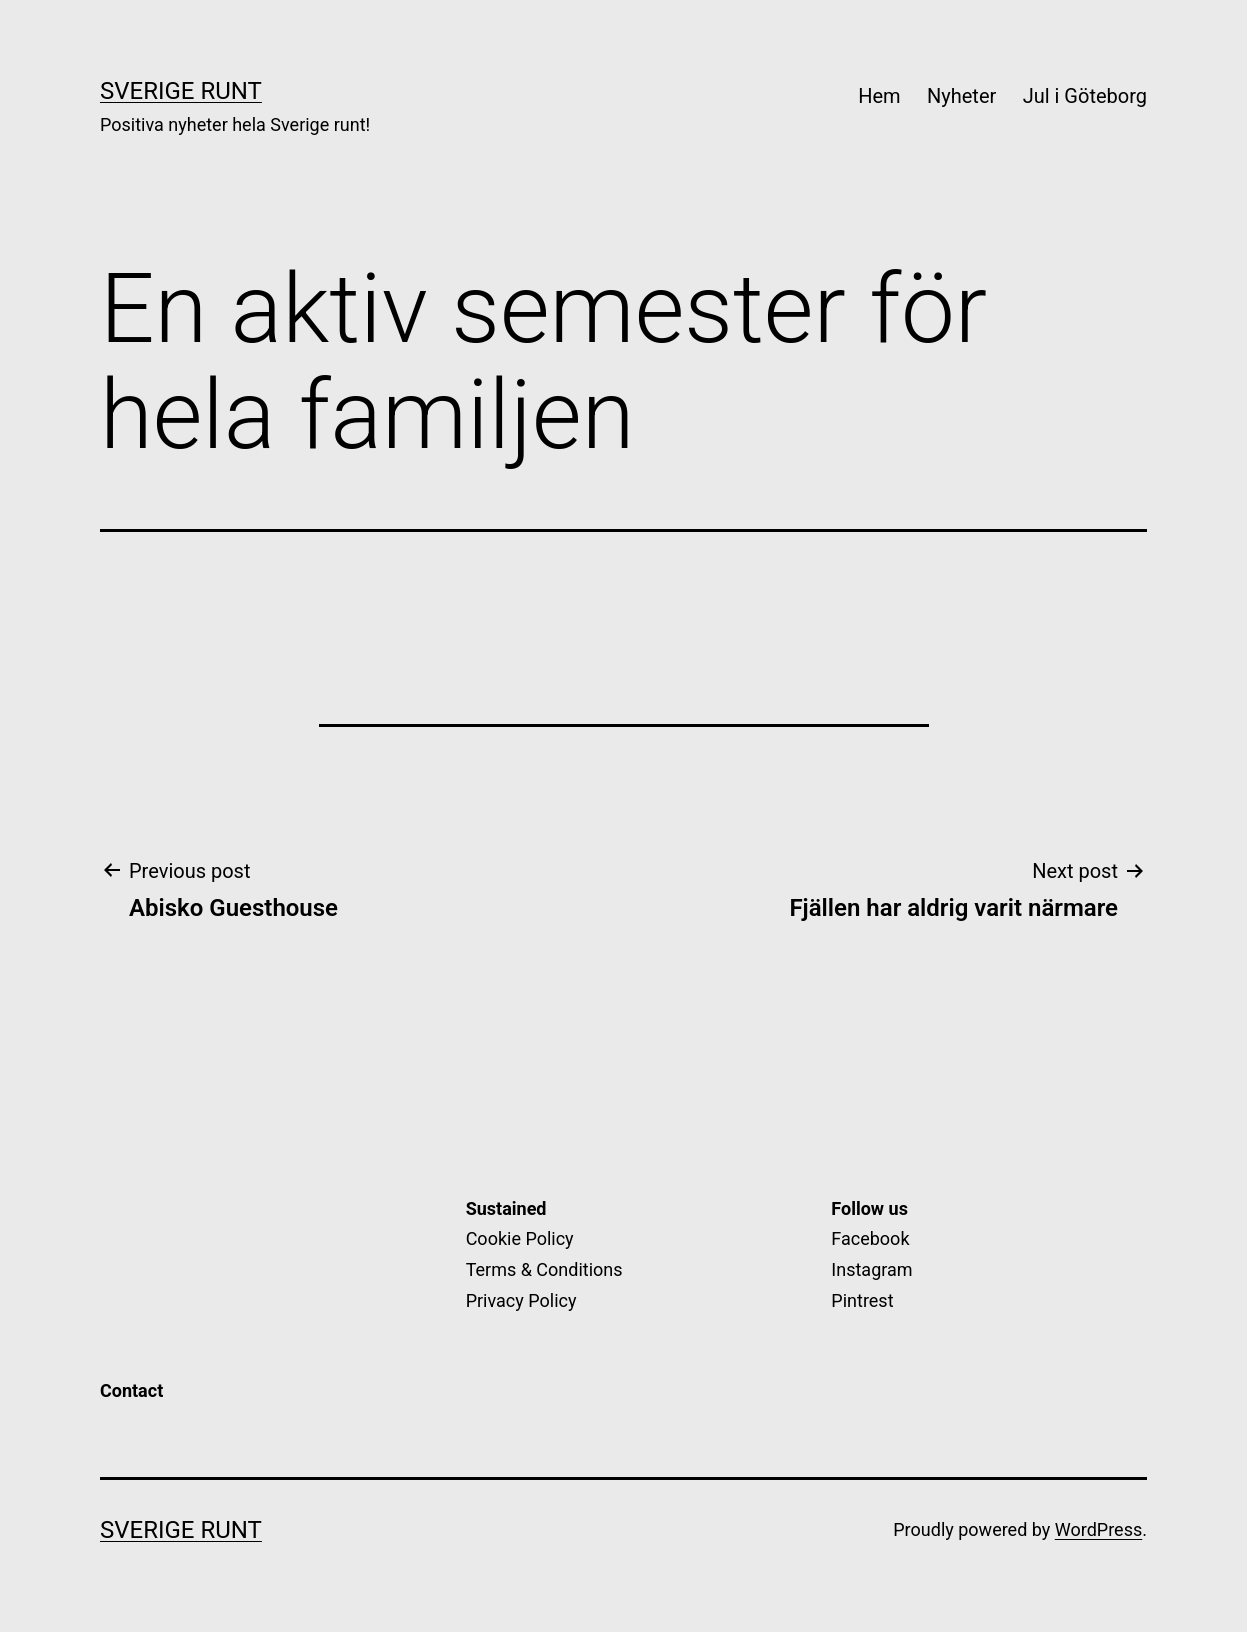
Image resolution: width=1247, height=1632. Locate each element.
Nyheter (961, 96)
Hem (879, 96)
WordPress (1098, 1529)
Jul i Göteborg (1085, 96)
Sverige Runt (181, 91)
